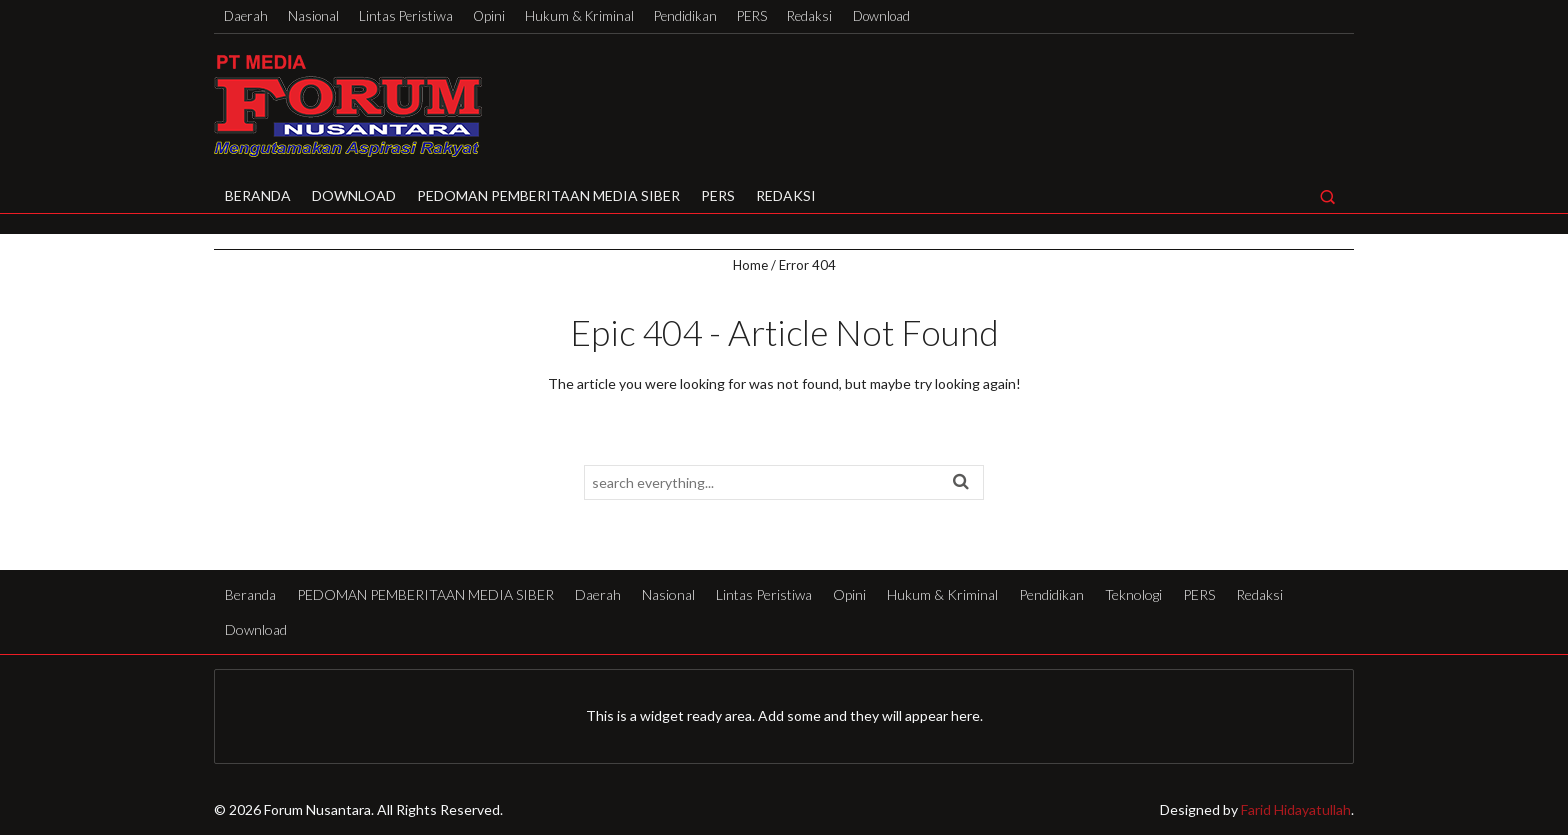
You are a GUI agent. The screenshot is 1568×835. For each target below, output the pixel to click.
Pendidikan (685, 16)
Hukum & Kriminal (579, 16)
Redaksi (809, 16)
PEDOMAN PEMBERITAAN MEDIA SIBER (548, 195)
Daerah (246, 16)
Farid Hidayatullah (1296, 809)
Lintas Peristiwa (406, 16)
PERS (752, 16)
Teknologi (1133, 594)
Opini (489, 16)
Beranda (258, 195)
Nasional (313, 16)
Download (881, 16)
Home (750, 265)
